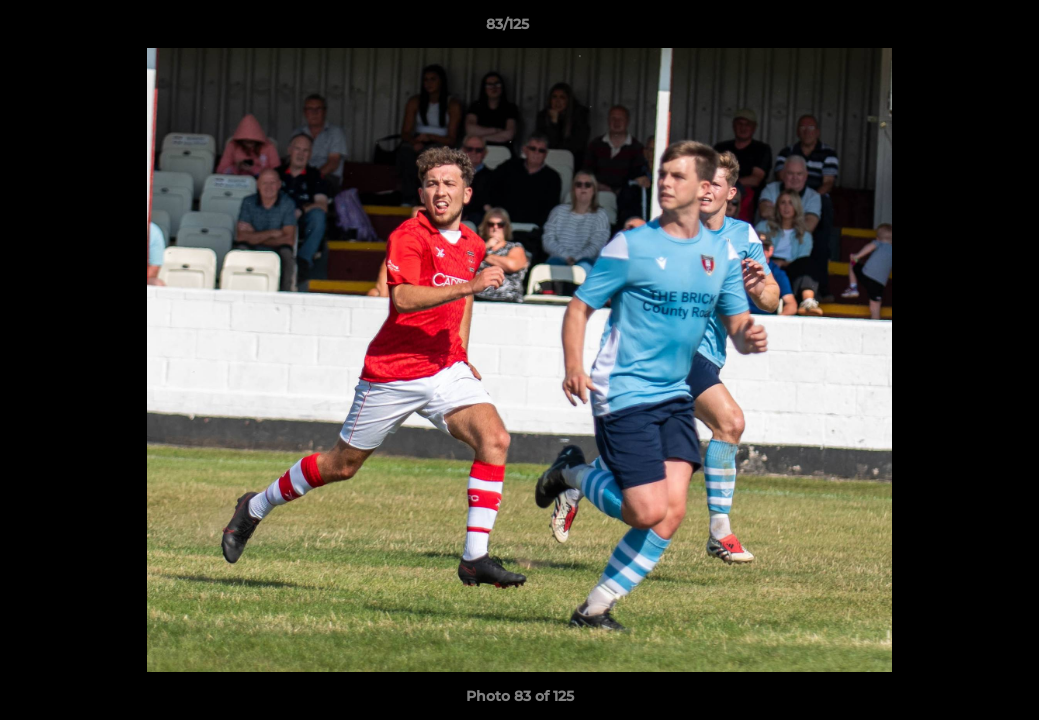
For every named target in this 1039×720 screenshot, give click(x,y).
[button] (955, 29)
